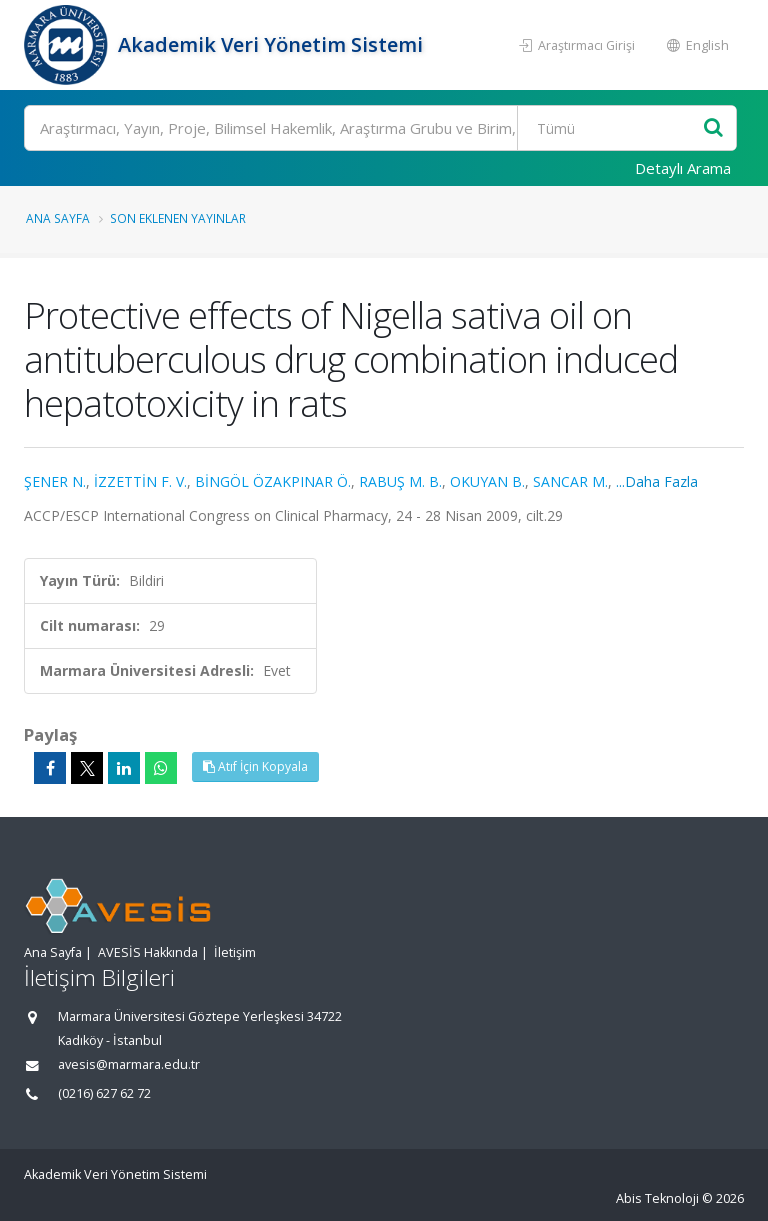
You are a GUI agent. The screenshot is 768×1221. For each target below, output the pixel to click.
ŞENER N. (55, 481)
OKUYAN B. (487, 481)
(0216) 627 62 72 (104, 1093)
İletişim (235, 952)
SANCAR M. (570, 481)
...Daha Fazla (657, 481)
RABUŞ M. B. (400, 481)
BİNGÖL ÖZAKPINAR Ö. (273, 481)
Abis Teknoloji (657, 1198)
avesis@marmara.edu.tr (129, 1064)
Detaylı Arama (683, 168)
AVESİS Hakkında (148, 952)
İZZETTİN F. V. (140, 481)
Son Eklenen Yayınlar (178, 218)
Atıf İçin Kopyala (255, 766)
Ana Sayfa (58, 218)
